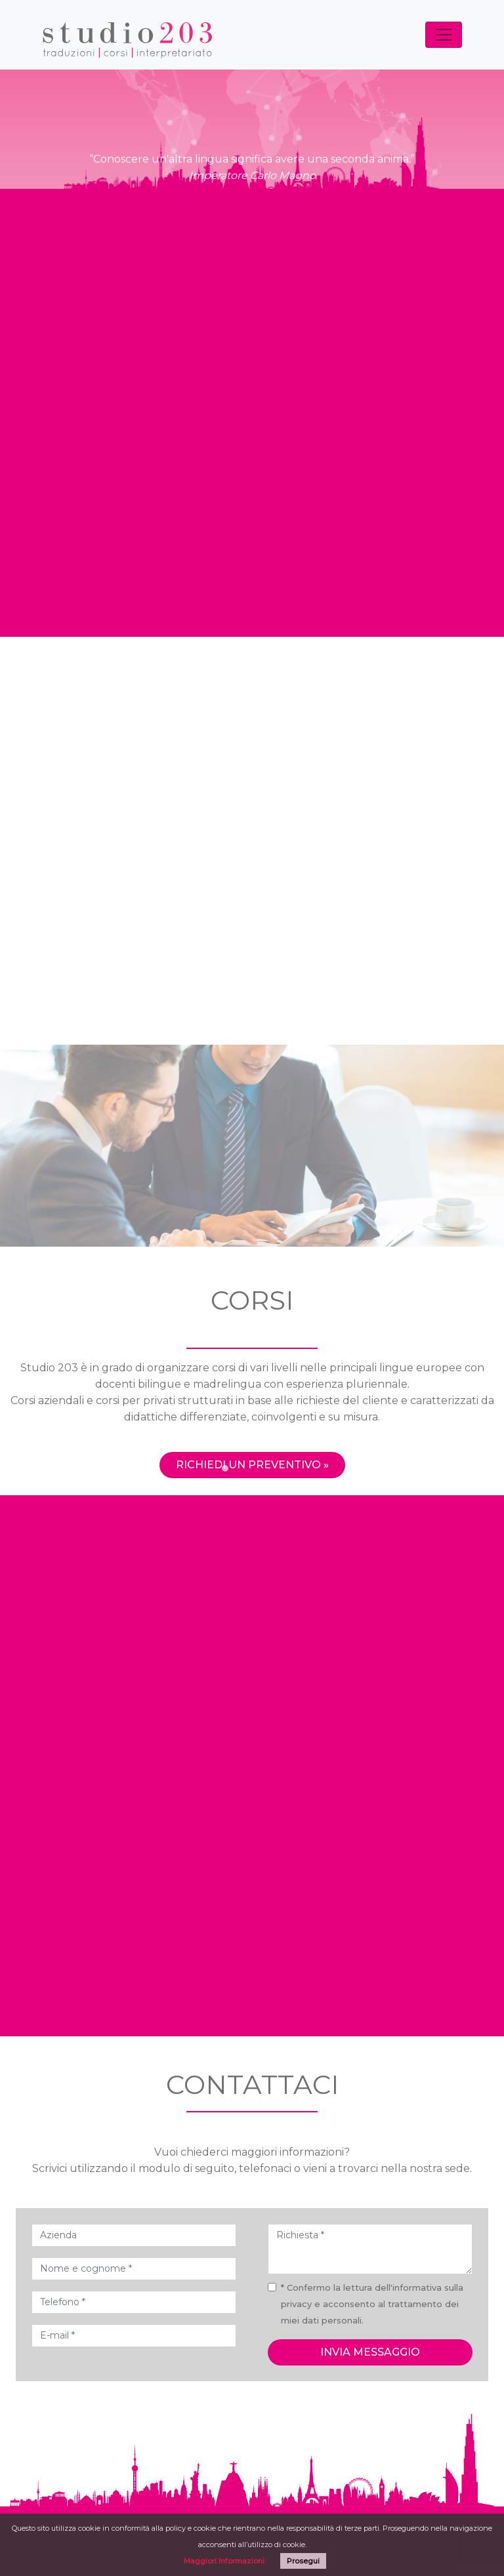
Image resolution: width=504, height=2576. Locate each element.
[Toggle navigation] (443, 35)
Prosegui (303, 2561)
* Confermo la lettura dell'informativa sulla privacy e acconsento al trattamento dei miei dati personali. (372, 2303)
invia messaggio (370, 2352)
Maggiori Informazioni (224, 2561)
